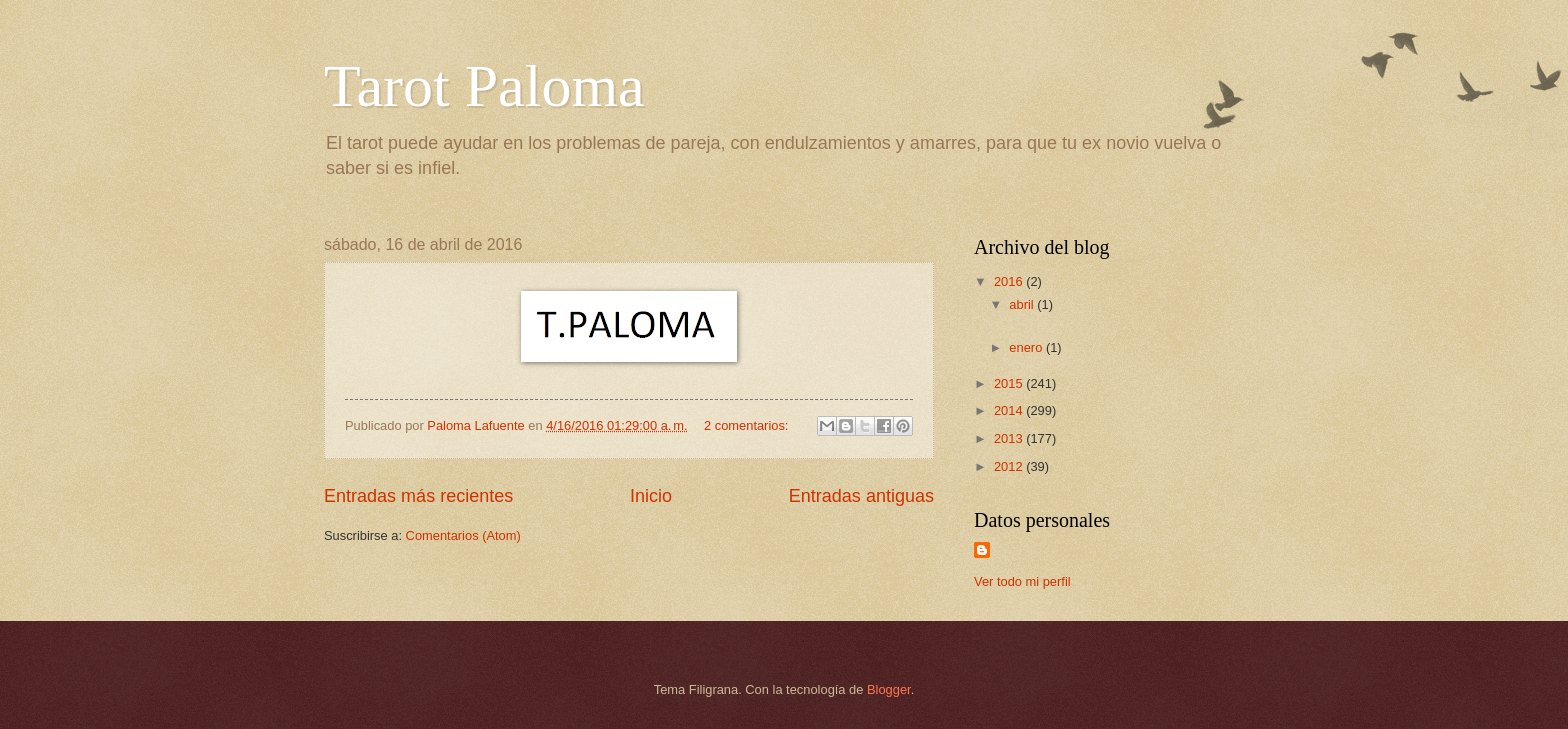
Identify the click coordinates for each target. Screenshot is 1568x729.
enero (1027, 347)
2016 (1010, 281)
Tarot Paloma (484, 86)
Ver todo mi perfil (1022, 581)
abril (1023, 304)
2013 (1010, 438)
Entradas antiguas (861, 496)
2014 (1010, 410)
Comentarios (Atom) (463, 535)
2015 (1010, 383)
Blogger (889, 689)
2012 (1010, 466)
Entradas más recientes (418, 496)
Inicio (651, 496)
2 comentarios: (748, 425)
